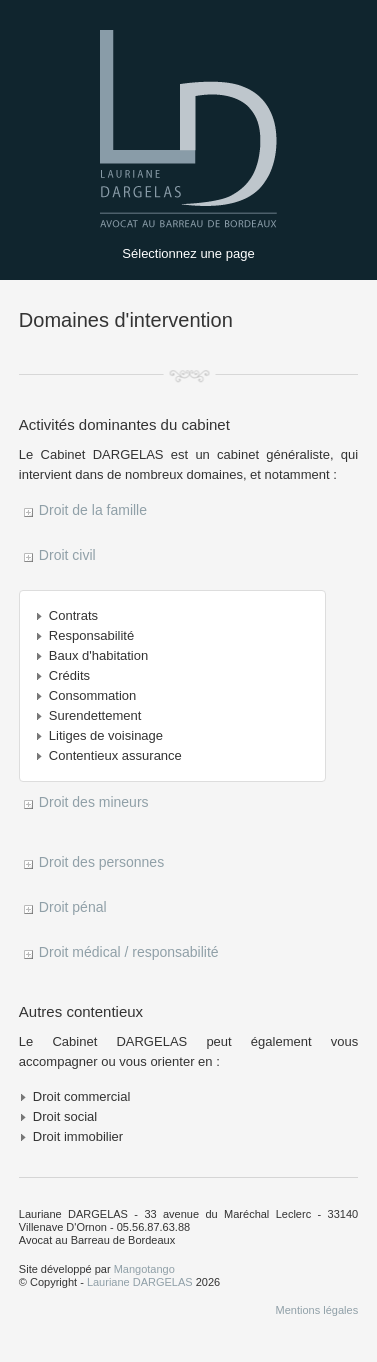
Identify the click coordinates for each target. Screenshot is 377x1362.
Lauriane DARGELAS (140, 1282)
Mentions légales (317, 1310)
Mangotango (144, 1269)
